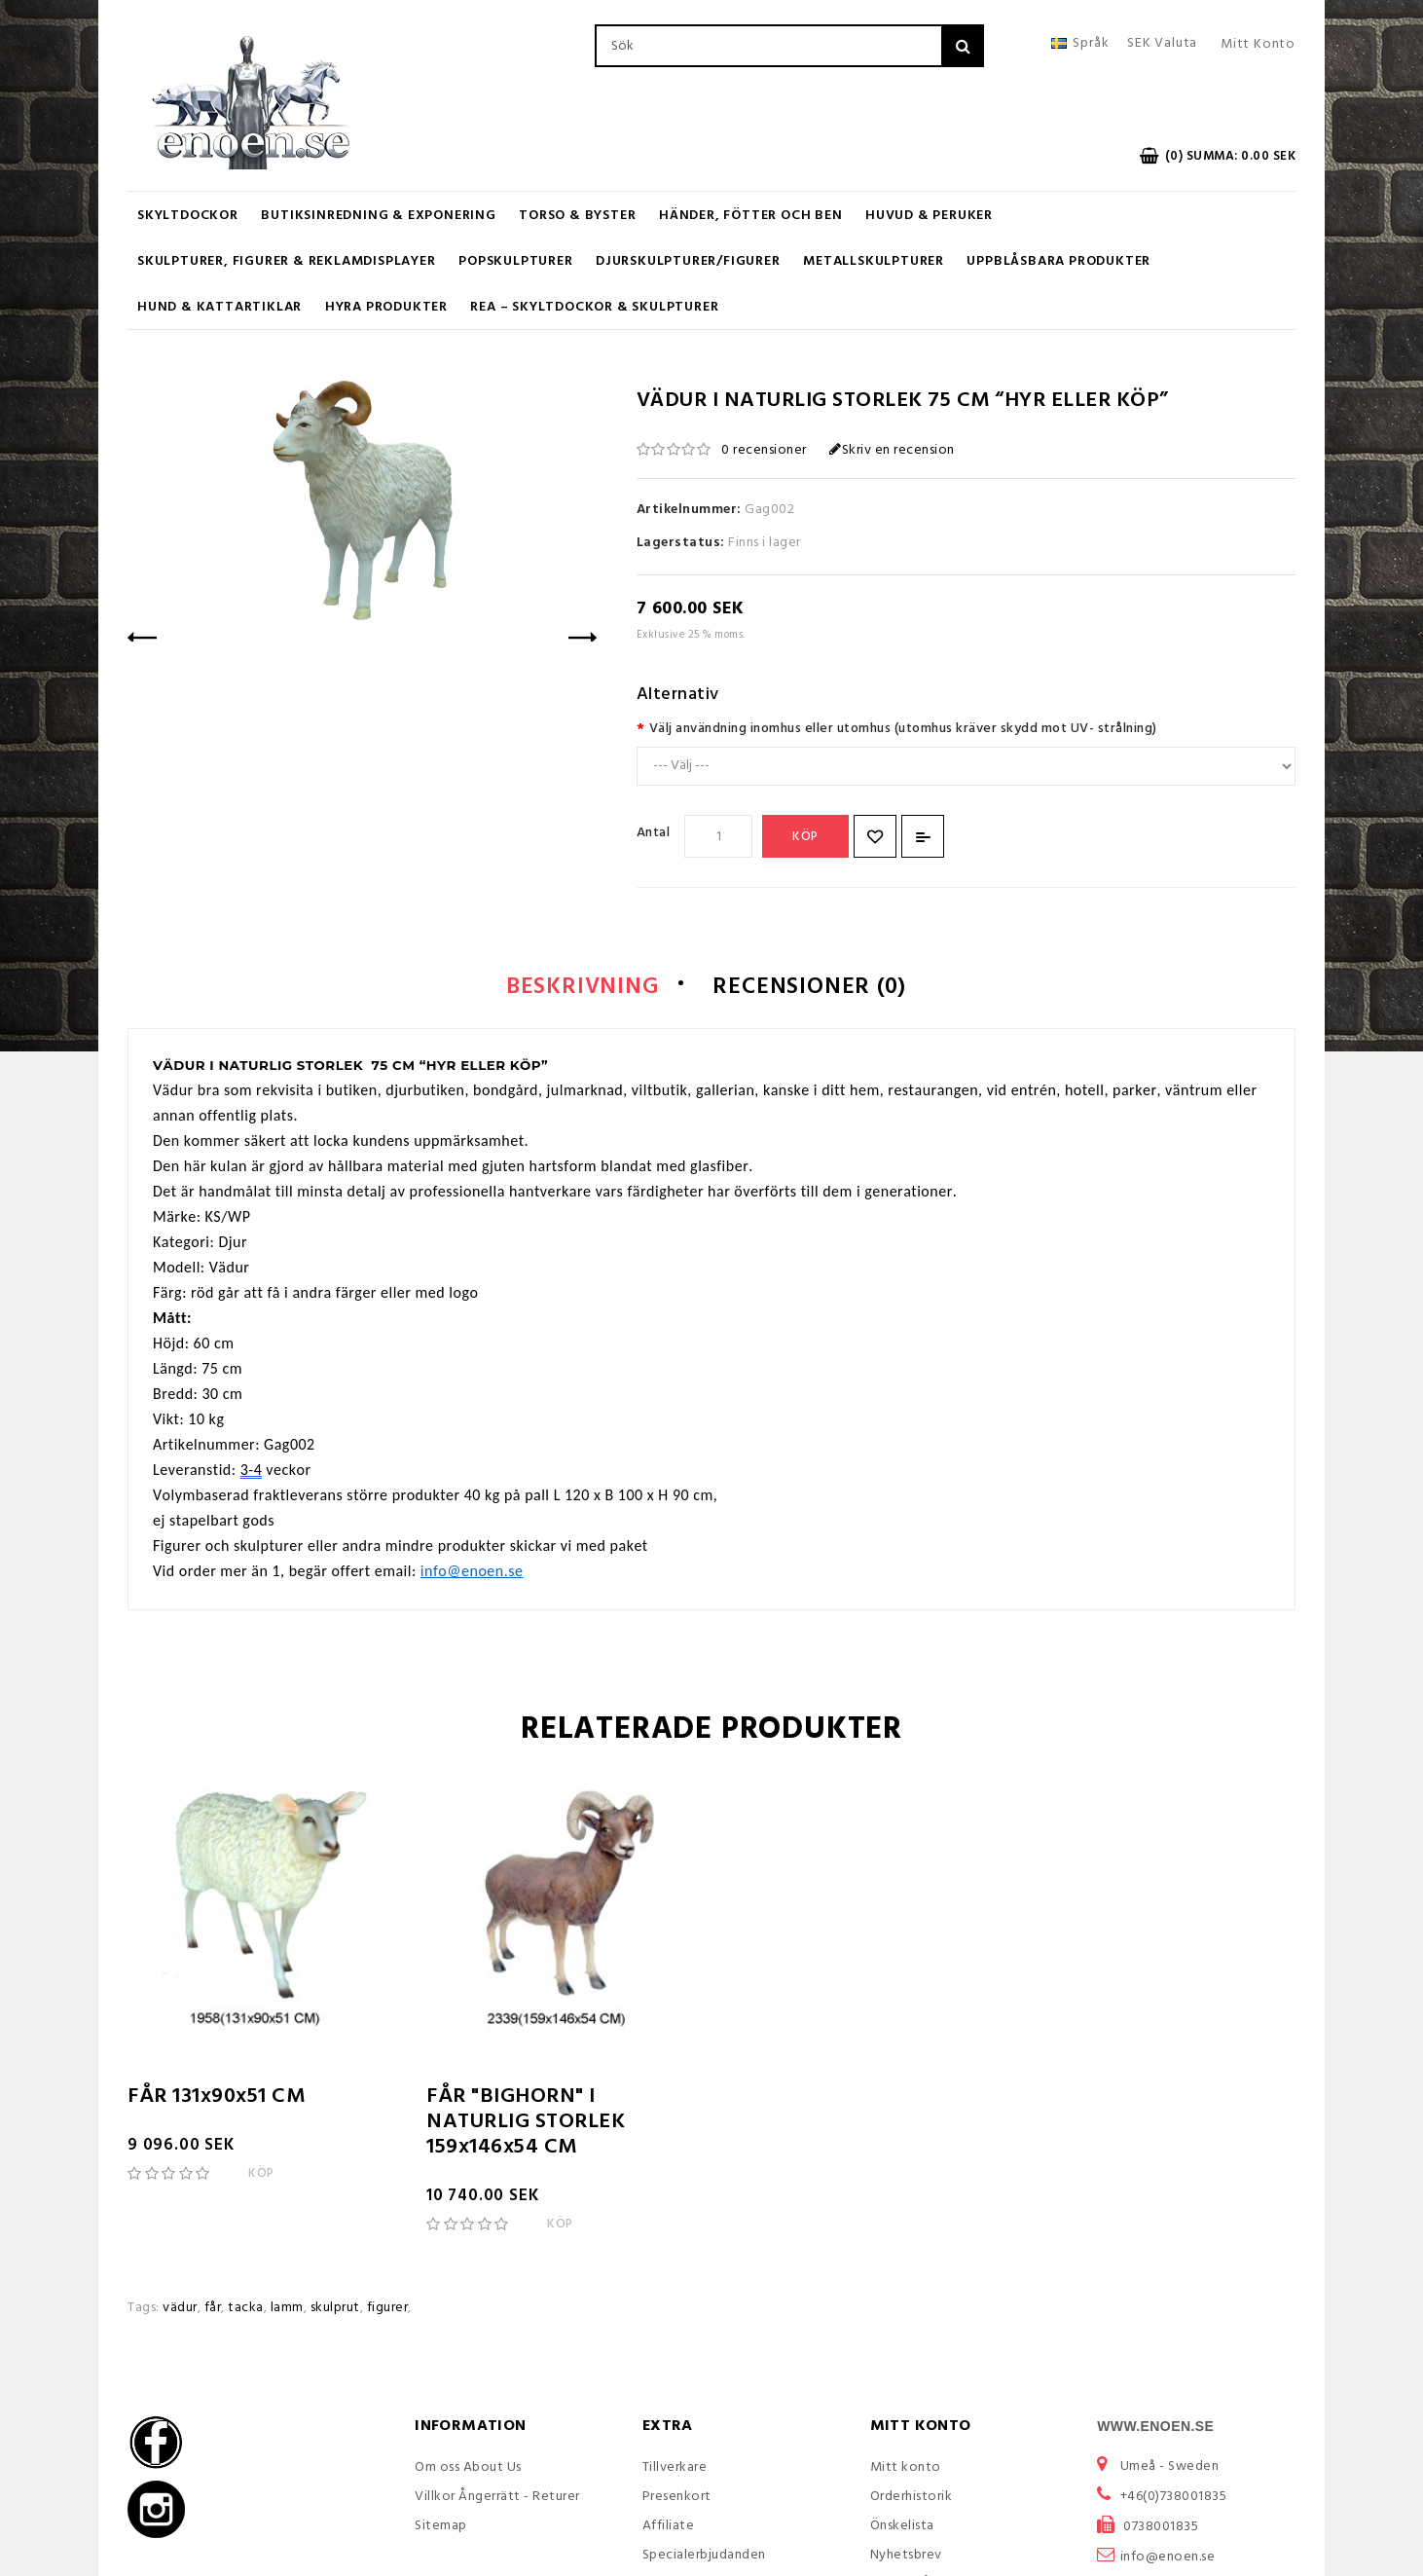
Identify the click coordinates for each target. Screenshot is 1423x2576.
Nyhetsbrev (906, 2557)
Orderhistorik (911, 2498)
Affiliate (668, 2528)
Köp (805, 837)
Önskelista (902, 2528)
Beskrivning (574, 988)
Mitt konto (905, 2469)
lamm (287, 2310)
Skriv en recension (892, 450)
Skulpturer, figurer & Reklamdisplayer (286, 261)
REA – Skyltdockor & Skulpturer (594, 307)
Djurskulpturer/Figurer (688, 261)
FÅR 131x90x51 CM (216, 2098)
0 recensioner (764, 450)
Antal (654, 833)
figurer (388, 2310)
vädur (180, 2310)
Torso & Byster (577, 215)
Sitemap (441, 2528)
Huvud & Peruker (929, 215)
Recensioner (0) (815, 988)
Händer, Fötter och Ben (751, 215)
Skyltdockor (187, 215)
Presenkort (677, 2498)
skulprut (335, 2310)
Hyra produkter (386, 307)
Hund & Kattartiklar (219, 307)
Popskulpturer (515, 261)
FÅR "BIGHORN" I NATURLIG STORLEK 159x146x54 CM (525, 2123)
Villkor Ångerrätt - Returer (497, 2498)
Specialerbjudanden (704, 2557)
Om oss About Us (468, 2469)
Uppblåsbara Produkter (1058, 261)
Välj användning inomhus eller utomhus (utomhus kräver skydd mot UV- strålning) (903, 729)
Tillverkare (675, 2469)
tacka (246, 2310)
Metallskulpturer (873, 261)
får (213, 2310)
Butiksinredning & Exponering (378, 215)
